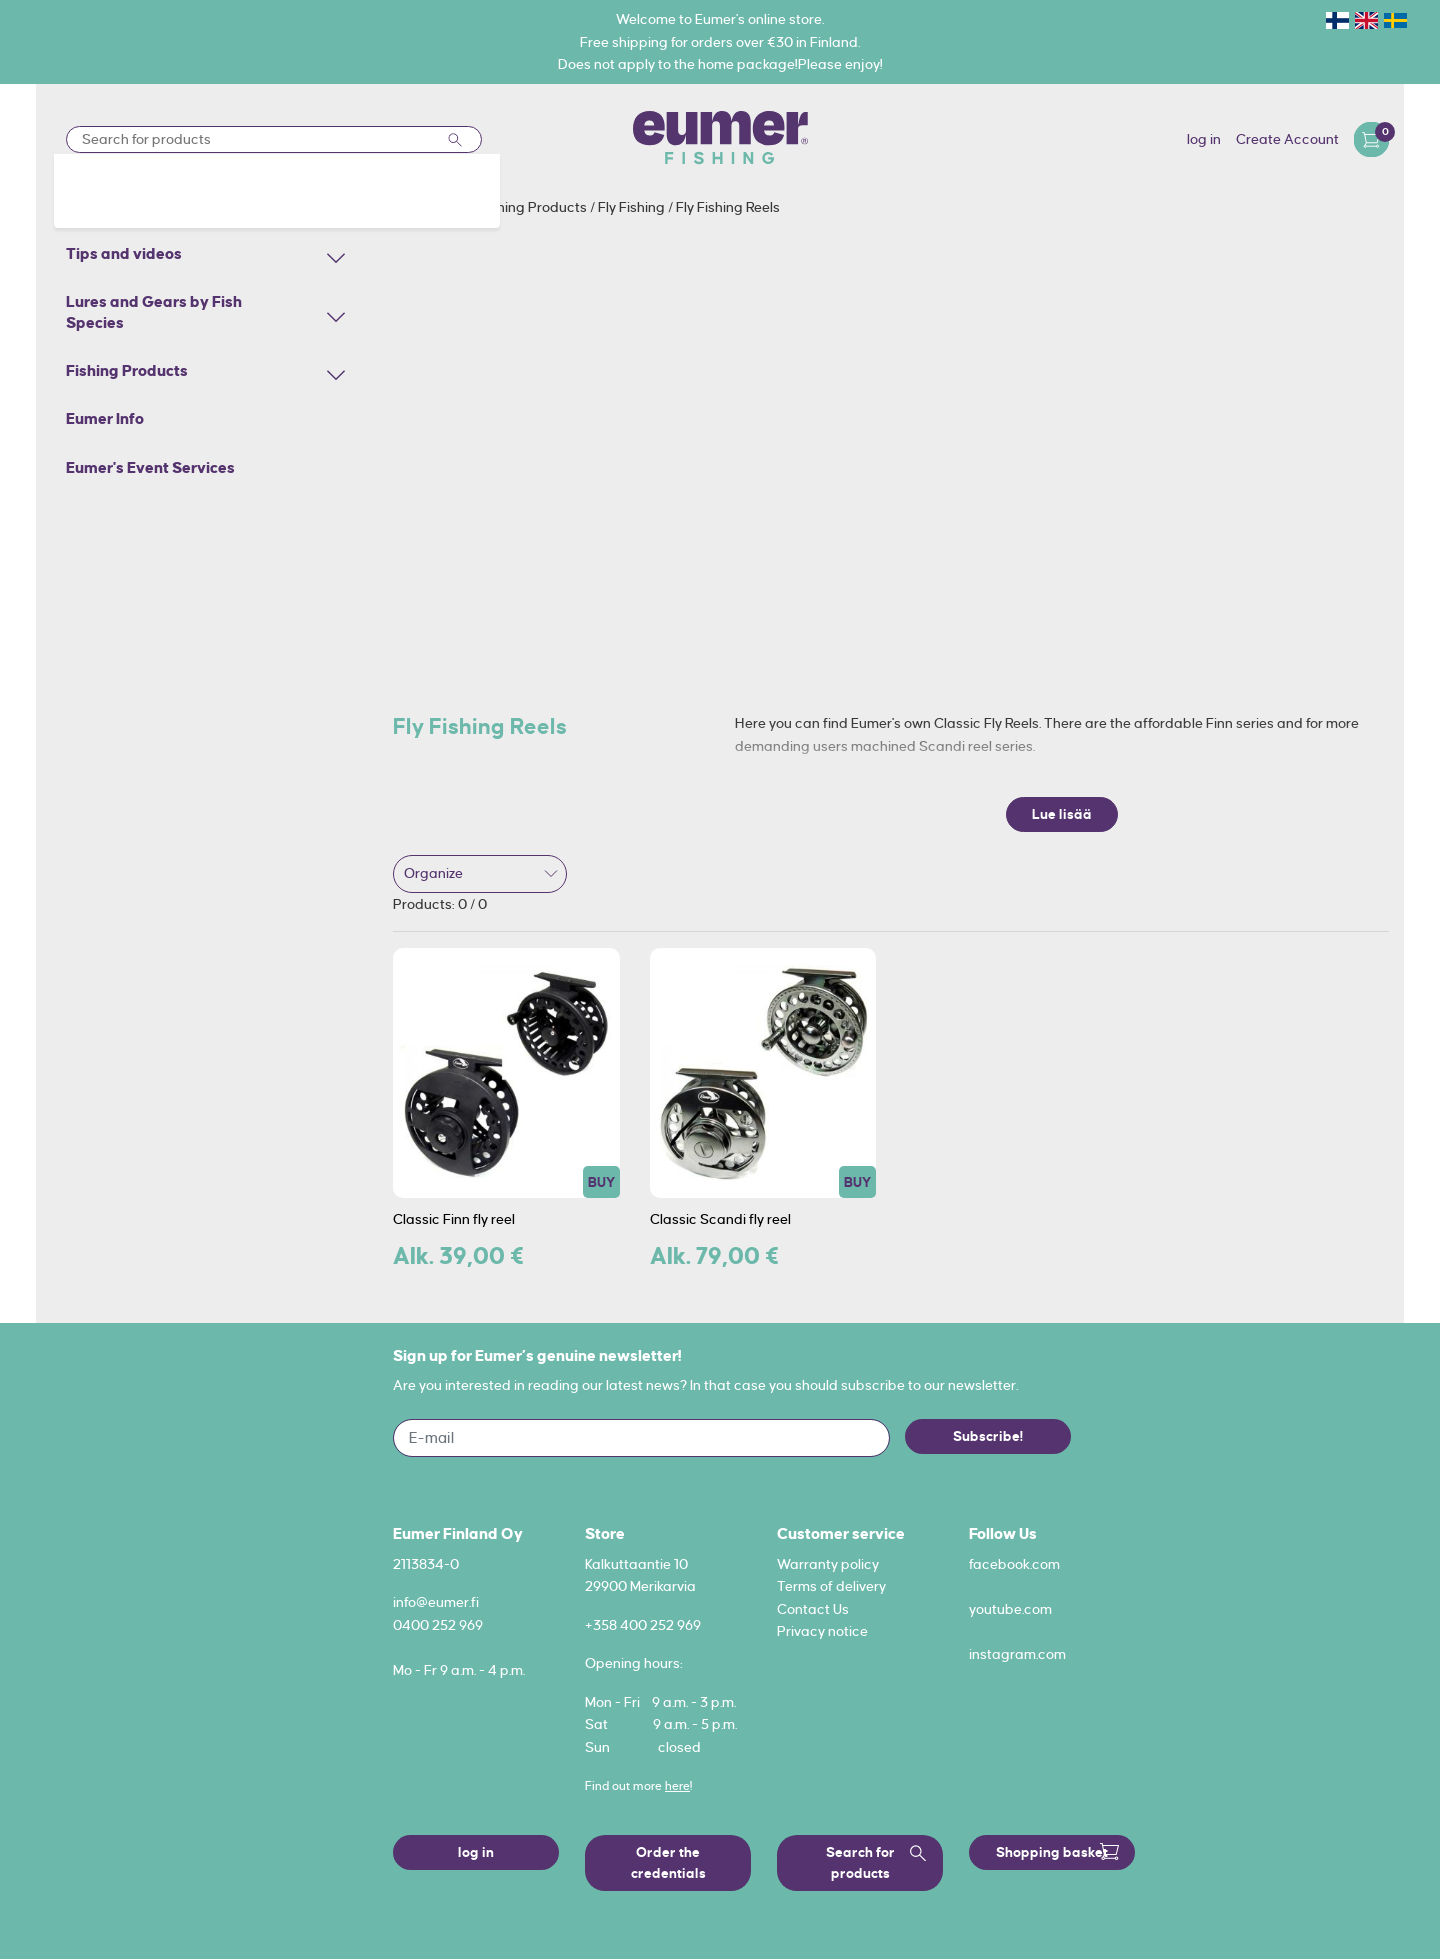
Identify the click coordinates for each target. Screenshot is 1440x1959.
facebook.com (1014, 1564)
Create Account (1287, 139)
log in (1204, 139)
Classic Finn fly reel (454, 1219)
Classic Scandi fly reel (720, 1219)
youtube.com (1010, 1609)
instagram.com (1017, 1654)
